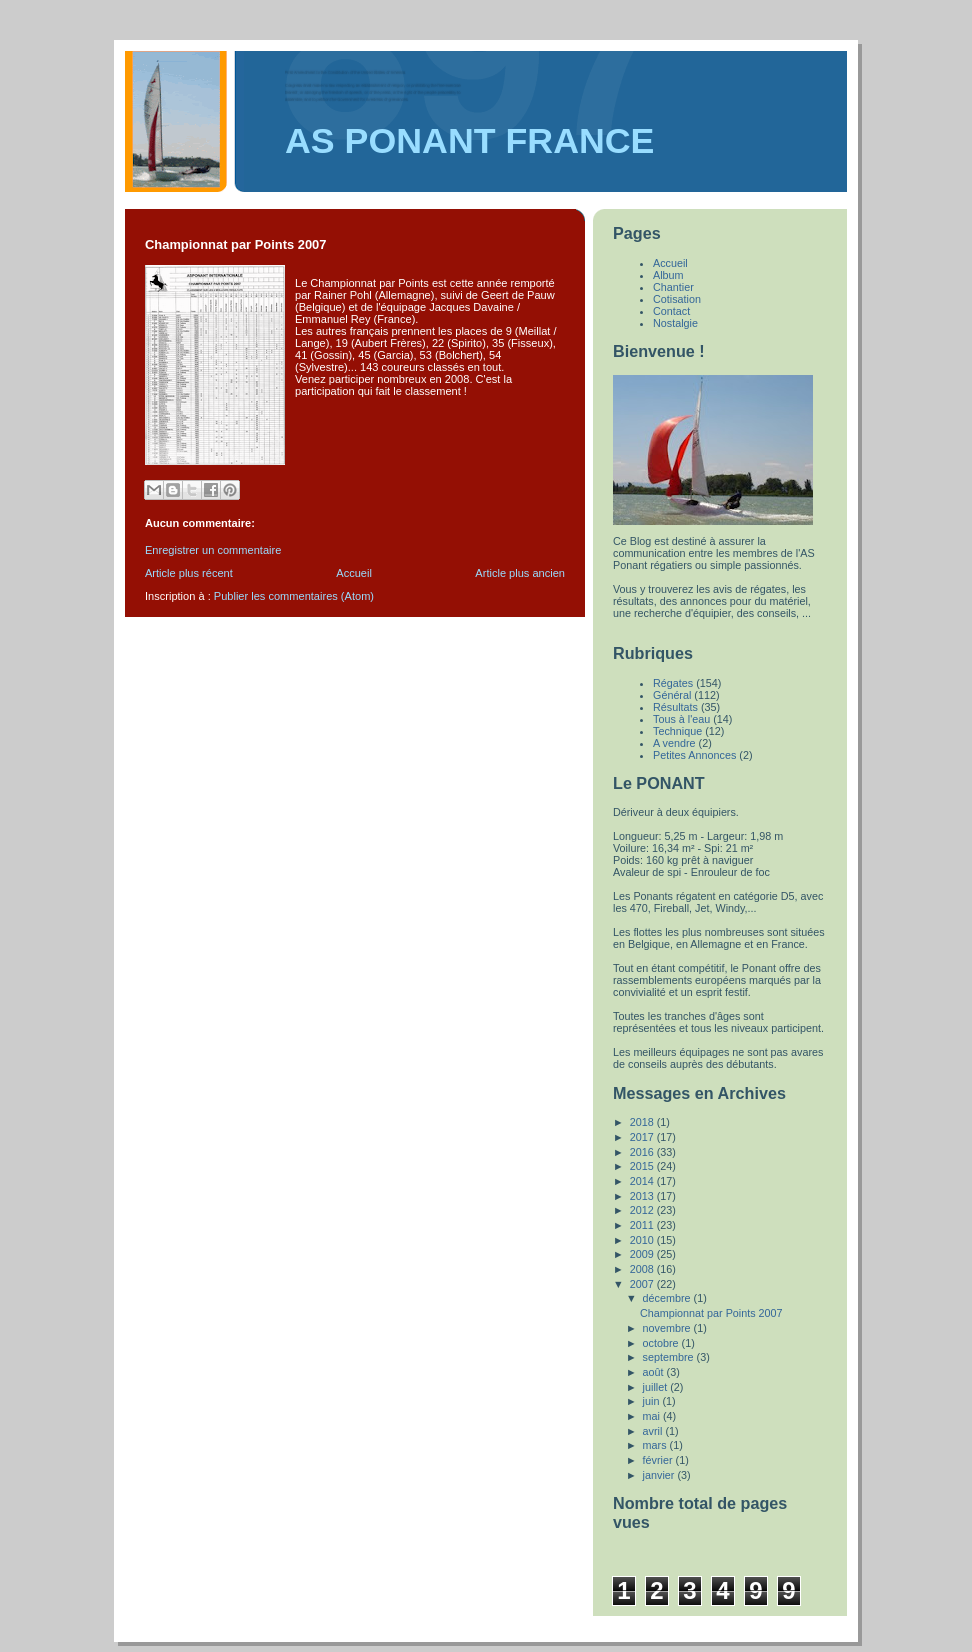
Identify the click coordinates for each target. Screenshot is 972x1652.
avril (654, 1431)
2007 (643, 1284)
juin (653, 1401)
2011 (643, 1225)
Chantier (673, 287)
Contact (671, 311)
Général (672, 695)
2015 (643, 1166)
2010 (643, 1240)
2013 (643, 1196)
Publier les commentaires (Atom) (294, 596)
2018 (643, 1122)
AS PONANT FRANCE (469, 141)
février (659, 1460)
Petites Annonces (694, 755)
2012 (643, 1210)
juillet (657, 1387)
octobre (662, 1343)
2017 (643, 1137)
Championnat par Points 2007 (711, 1313)
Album (668, 275)
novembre (668, 1328)
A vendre (674, 743)
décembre (668, 1298)
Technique (677, 731)
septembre (670, 1357)
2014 (643, 1181)
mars (656, 1445)
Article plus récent (189, 573)
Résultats (675, 707)
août (655, 1372)
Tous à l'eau (681, 719)
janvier (660, 1475)
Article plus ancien (520, 573)
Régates (673, 683)
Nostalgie (675, 323)
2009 (643, 1254)
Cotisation (677, 299)
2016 (643, 1152)
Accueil (354, 573)
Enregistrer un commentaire (213, 550)
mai (653, 1416)
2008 (643, 1269)
